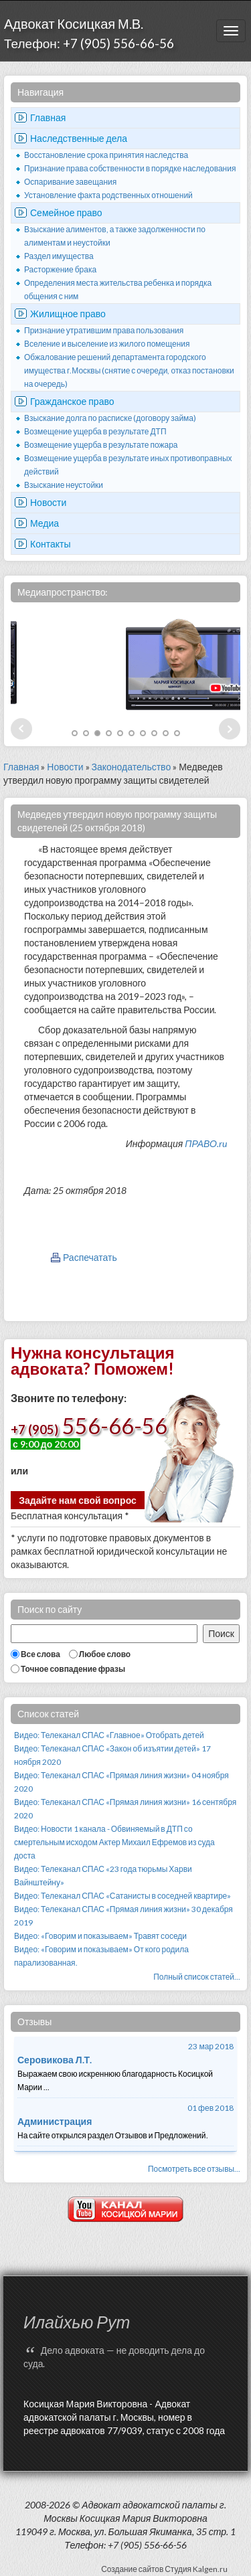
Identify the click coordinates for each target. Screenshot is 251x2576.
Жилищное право (68, 313)
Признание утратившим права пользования (103, 330)
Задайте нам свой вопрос (78, 1500)
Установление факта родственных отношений (108, 195)
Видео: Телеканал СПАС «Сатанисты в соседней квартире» (122, 1896)
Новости (48, 502)
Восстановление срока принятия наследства (106, 155)
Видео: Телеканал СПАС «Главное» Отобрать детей (109, 1735)
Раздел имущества (59, 256)
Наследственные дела (78, 138)
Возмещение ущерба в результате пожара (101, 445)
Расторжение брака (60, 269)
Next (229, 729)
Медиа (44, 523)
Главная (48, 117)
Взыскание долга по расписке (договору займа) (110, 418)
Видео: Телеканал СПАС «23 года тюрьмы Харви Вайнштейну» (103, 1875)
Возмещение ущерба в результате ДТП (95, 431)
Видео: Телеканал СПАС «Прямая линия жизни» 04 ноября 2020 (121, 1782)
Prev (21, 729)
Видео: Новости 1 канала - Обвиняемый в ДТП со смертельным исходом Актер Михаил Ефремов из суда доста (114, 1842)
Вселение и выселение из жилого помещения (107, 344)
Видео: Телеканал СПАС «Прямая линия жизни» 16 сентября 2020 (125, 1808)
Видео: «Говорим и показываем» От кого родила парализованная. (101, 1956)
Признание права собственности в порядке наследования (130, 168)
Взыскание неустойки (63, 485)
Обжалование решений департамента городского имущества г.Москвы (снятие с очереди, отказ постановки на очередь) (129, 370)
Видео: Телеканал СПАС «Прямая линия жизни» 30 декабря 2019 (123, 1915)
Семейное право (66, 212)
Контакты (50, 543)
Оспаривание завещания (70, 182)
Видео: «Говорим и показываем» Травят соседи (100, 1936)
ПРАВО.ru (206, 1143)
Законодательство (131, 766)
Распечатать (90, 1257)
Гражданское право (72, 401)
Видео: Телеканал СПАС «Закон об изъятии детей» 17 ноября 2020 (112, 1755)
